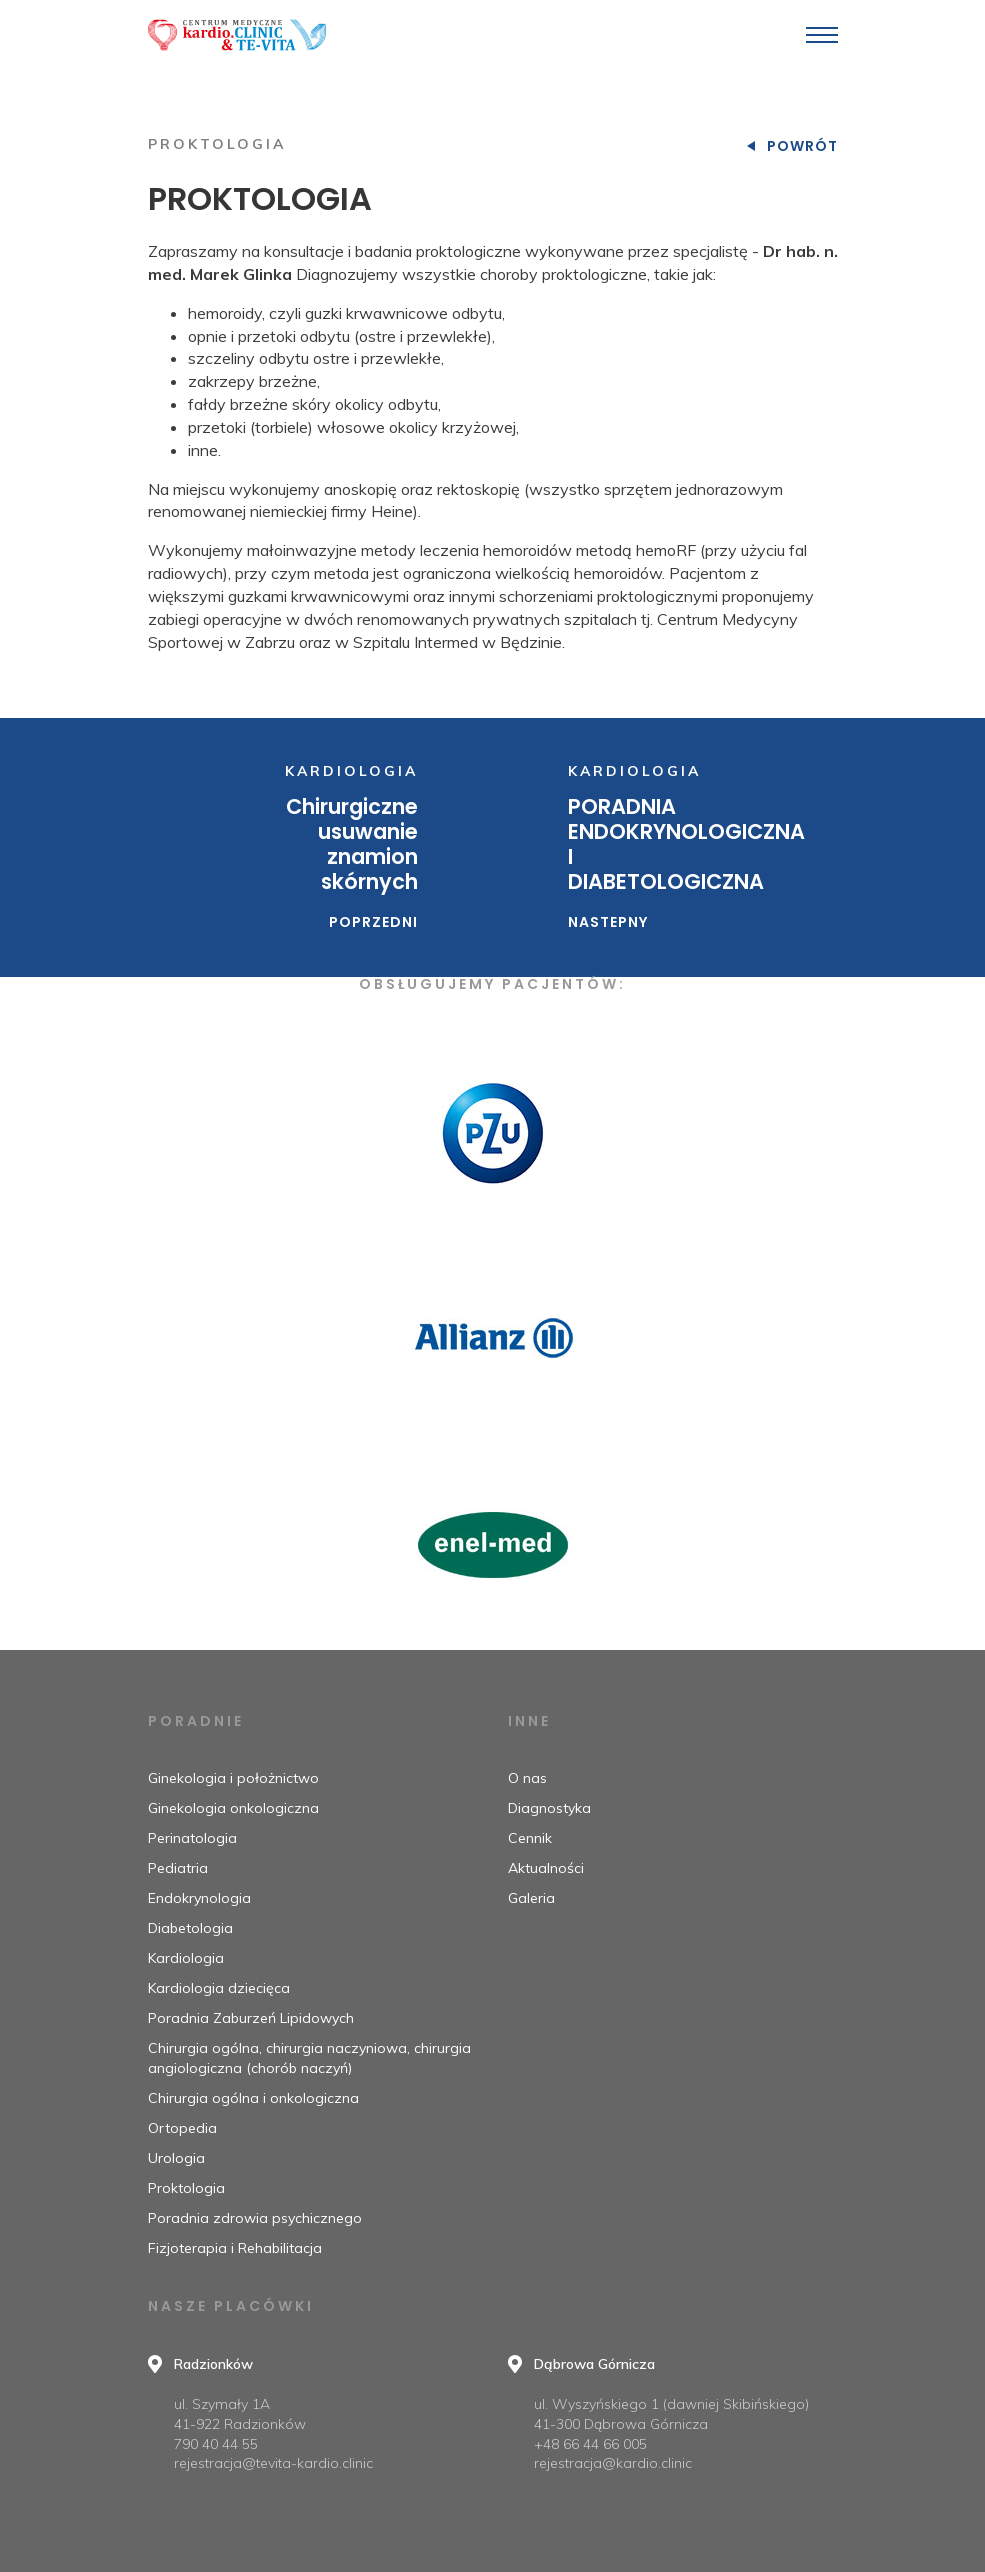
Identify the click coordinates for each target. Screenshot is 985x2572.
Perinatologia (192, 1838)
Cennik (530, 1838)
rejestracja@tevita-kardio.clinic (273, 2463)
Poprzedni (373, 922)
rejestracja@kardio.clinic (613, 2463)
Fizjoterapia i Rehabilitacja (235, 2248)
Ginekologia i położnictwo (233, 1778)
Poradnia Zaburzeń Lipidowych (251, 2018)
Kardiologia (186, 1958)
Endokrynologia (199, 1898)
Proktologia (186, 2188)
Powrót (802, 146)
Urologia (176, 2158)
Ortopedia (182, 2128)
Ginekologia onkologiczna (233, 1808)
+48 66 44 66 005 (590, 2444)
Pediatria (178, 1868)
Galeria (531, 1898)
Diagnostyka (549, 1808)
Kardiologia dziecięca (219, 1988)
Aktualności (546, 1868)
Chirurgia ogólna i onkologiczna (253, 2098)
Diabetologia (190, 1928)
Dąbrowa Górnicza (594, 2364)
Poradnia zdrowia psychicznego (255, 2218)
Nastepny (608, 922)
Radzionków (213, 2364)
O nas (527, 1778)
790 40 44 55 (216, 2444)
